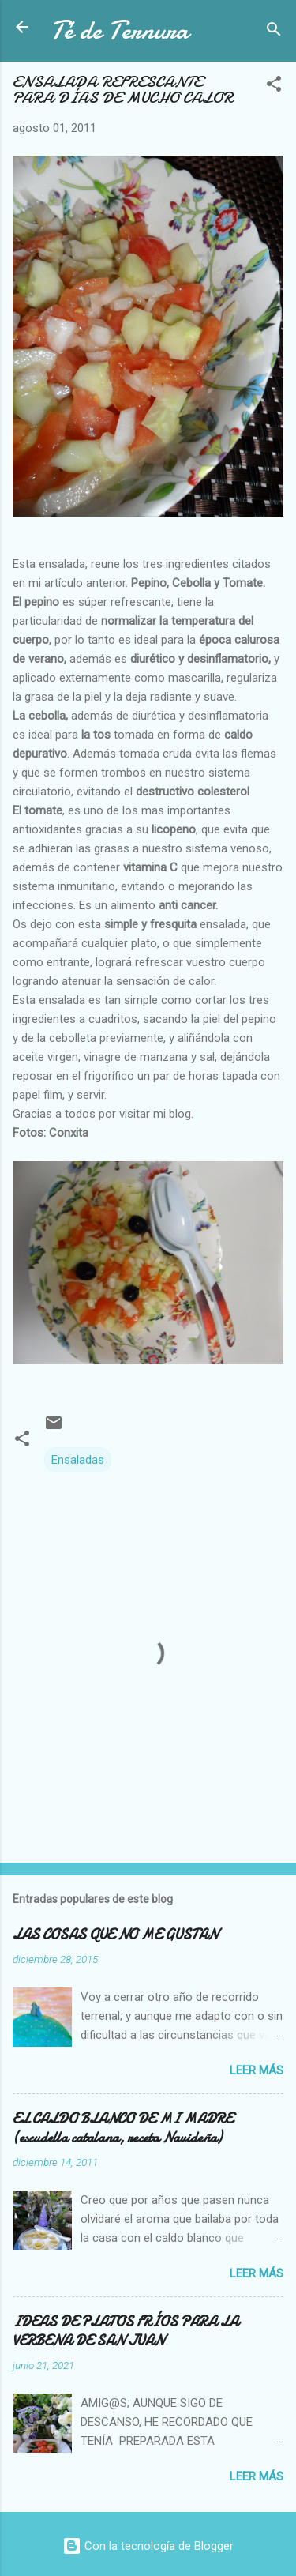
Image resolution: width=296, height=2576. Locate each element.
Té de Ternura (120, 30)
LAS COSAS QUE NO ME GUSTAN (115, 1935)
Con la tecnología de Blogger (148, 2546)
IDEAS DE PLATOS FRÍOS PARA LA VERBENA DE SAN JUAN (125, 2331)
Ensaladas (77, 1460)
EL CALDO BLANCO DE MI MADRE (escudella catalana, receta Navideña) (123, 2128)
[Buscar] (273, 32)
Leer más (256, 2070)
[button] (273, 86)
